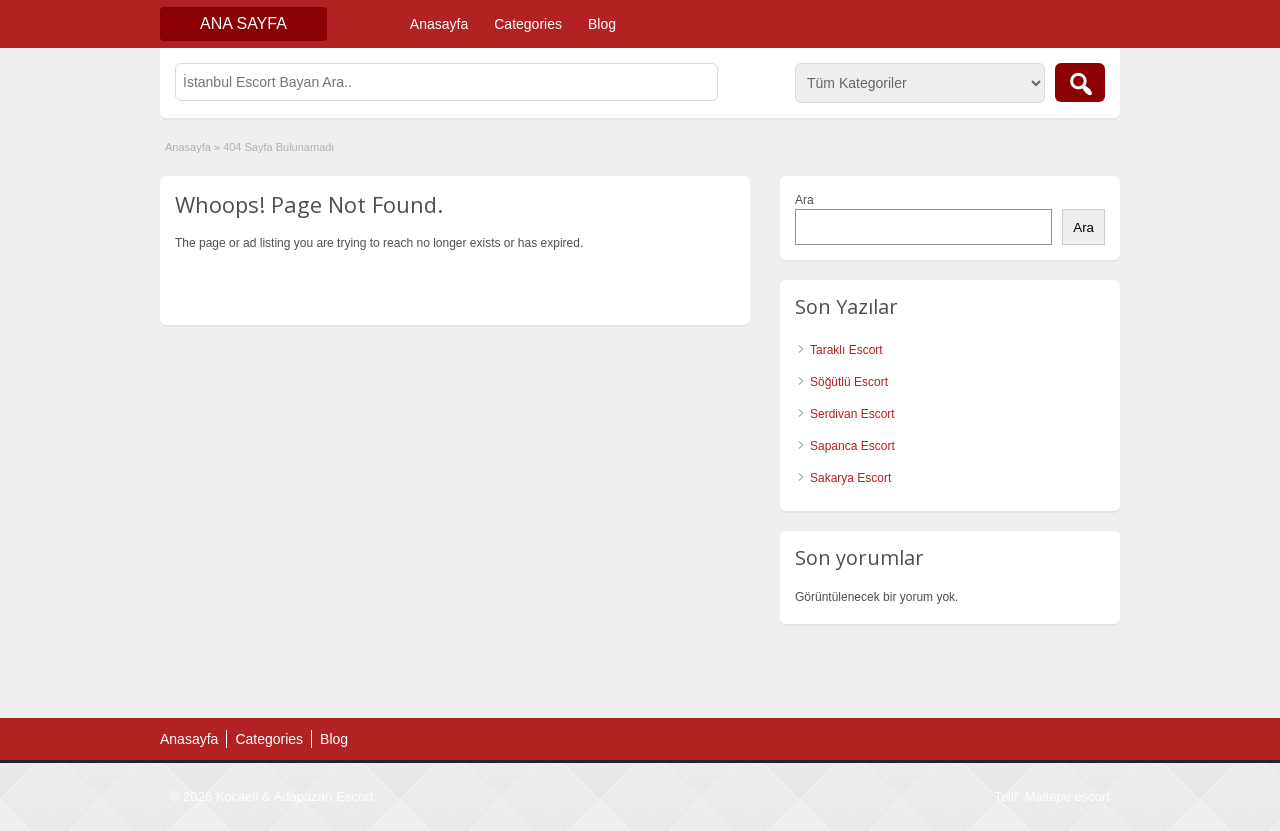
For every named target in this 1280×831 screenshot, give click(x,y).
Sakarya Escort (850, 478)
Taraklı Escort (846, 350)
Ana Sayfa (243, 23)
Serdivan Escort (852, 414)
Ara (804, 200)
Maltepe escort (1067, 796)
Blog (602, 24)
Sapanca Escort (852, 446)
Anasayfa (439, 24)
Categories (528, 24)
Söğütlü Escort (849, 382)
